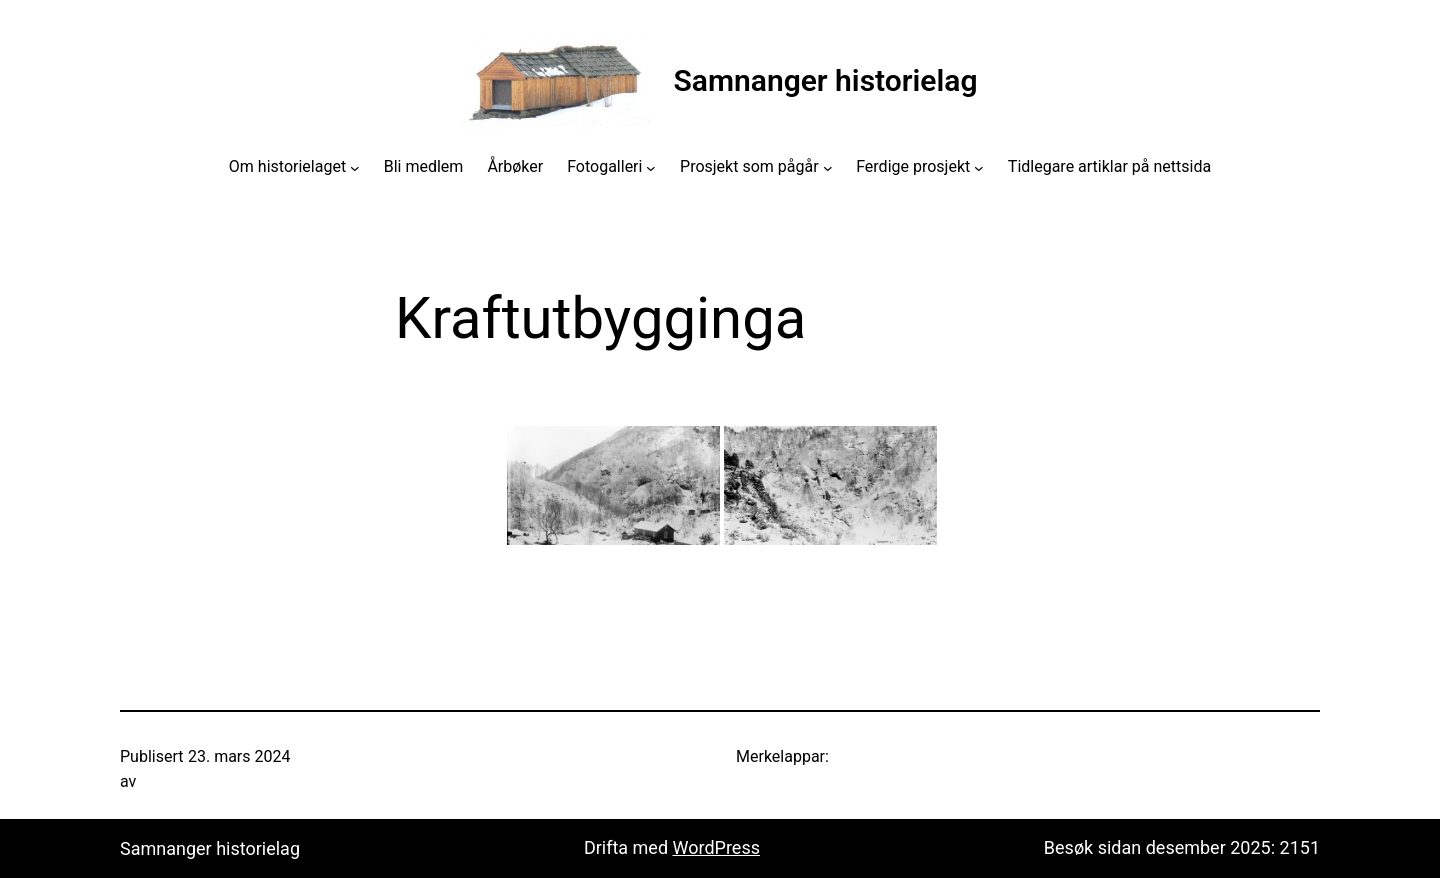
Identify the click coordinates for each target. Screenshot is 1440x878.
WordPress (716, 847)
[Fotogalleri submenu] (651, 167)
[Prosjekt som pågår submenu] (828, 167)
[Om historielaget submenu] (355, 167)
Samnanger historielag (826, 80)
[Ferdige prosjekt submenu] (979, 167)
